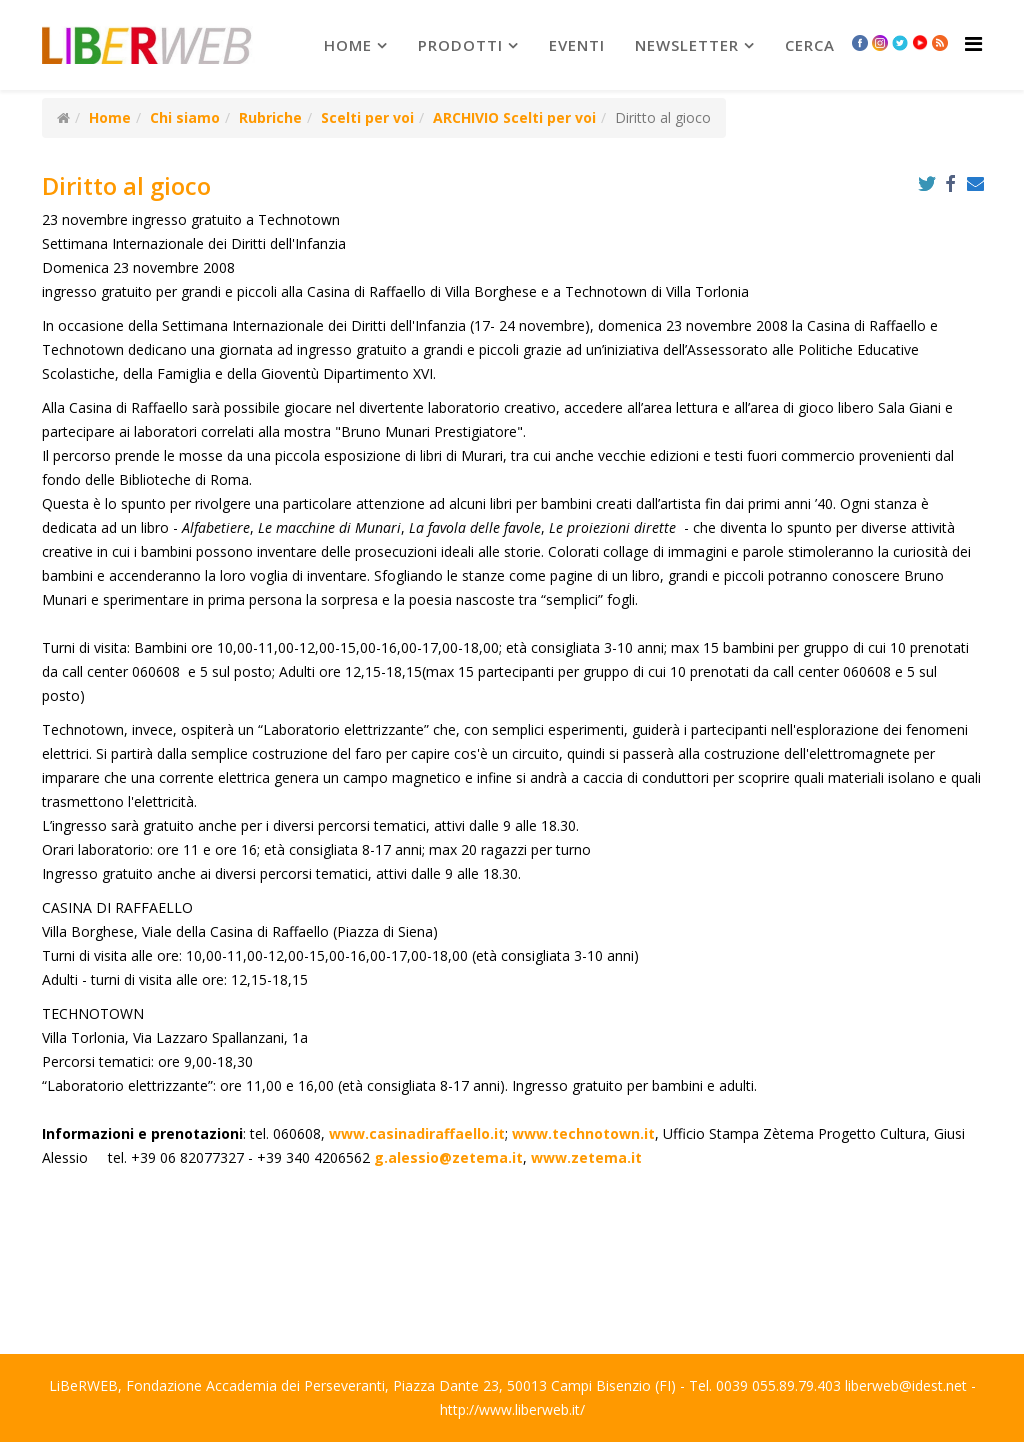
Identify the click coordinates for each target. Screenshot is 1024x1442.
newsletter (687, 45)
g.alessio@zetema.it (448, 1157)
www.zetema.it (586, 1157)
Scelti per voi (367, 117)
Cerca (810, 45)
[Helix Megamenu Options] (973, 43)
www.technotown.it (583, 1133)
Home (348, 45)
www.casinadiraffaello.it (417, 1133)
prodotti (460, 45)
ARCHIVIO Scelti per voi (514, 117)
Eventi (577, 45)
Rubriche (270, 117)
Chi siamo (185, 117)
